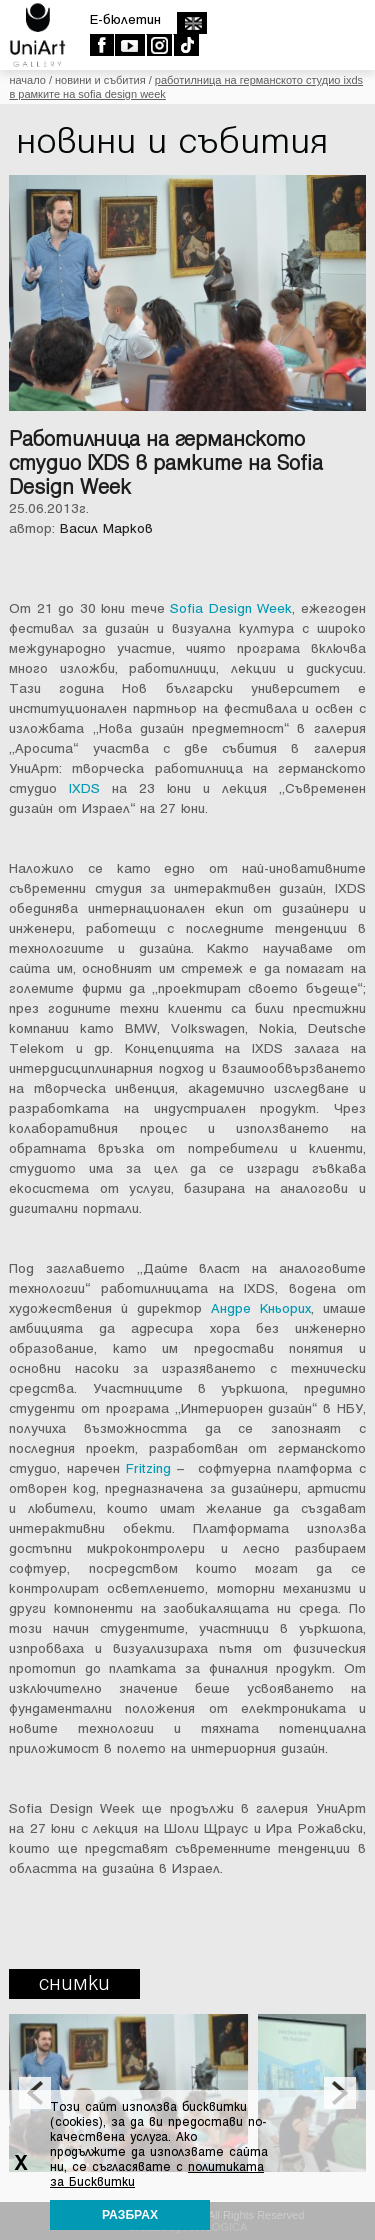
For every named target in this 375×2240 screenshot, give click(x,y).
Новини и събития (100, 80)
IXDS (84, 788)
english (191, 23)
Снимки (74, 1983)
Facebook (101, 45)
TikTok (185, 45)
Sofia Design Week (231, 608)
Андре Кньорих (261, 1308)
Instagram (158, 45)
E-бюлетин (125, 19)
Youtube (129, 45)
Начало (27, 80)
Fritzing (148, 1468)
